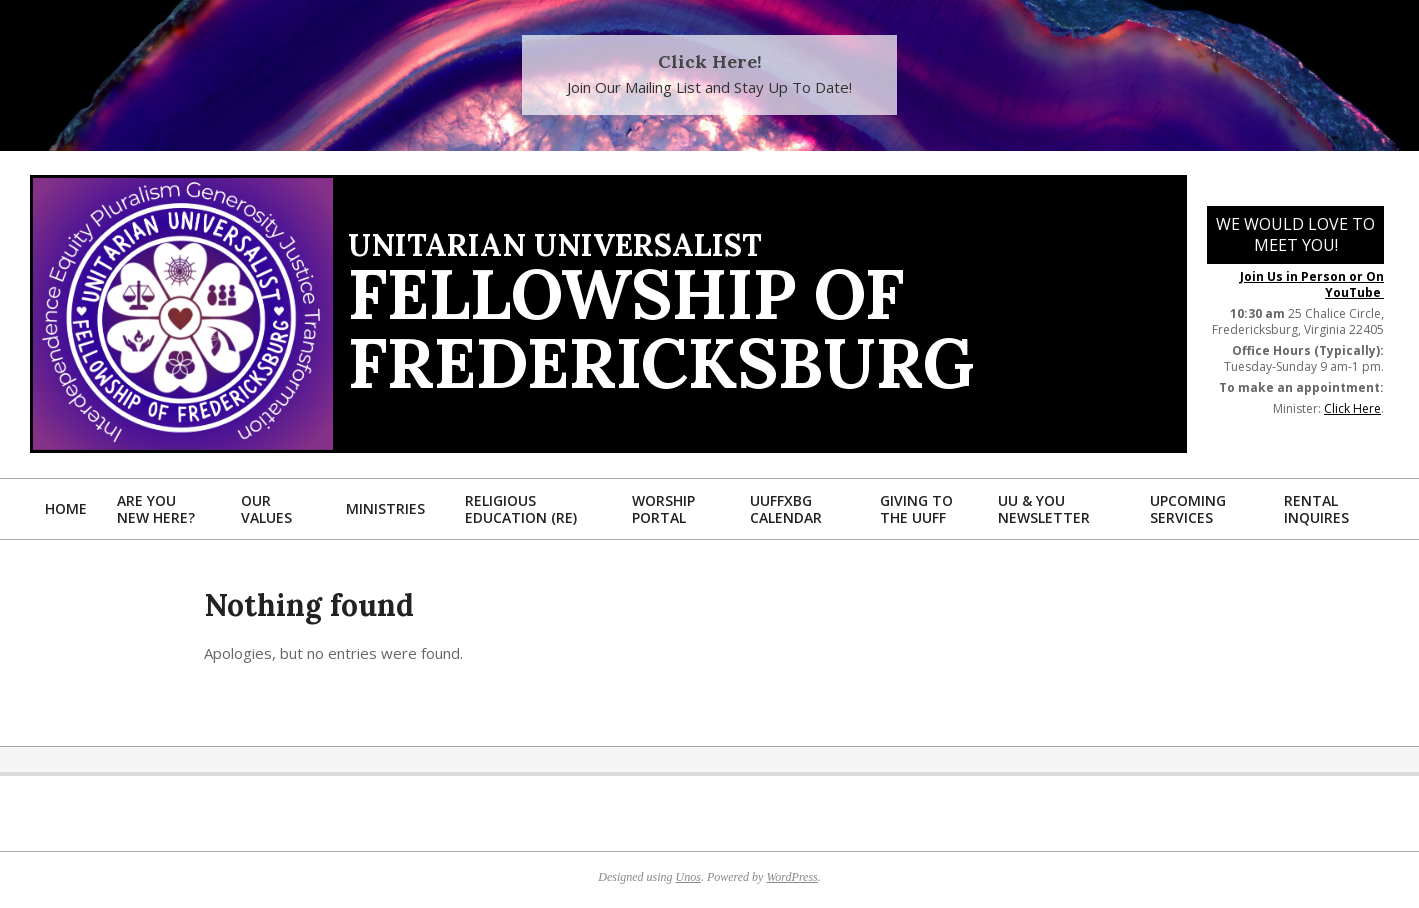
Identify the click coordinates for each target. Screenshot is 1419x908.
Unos (688, 877)
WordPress (791, 877)
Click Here (1352, 408)
